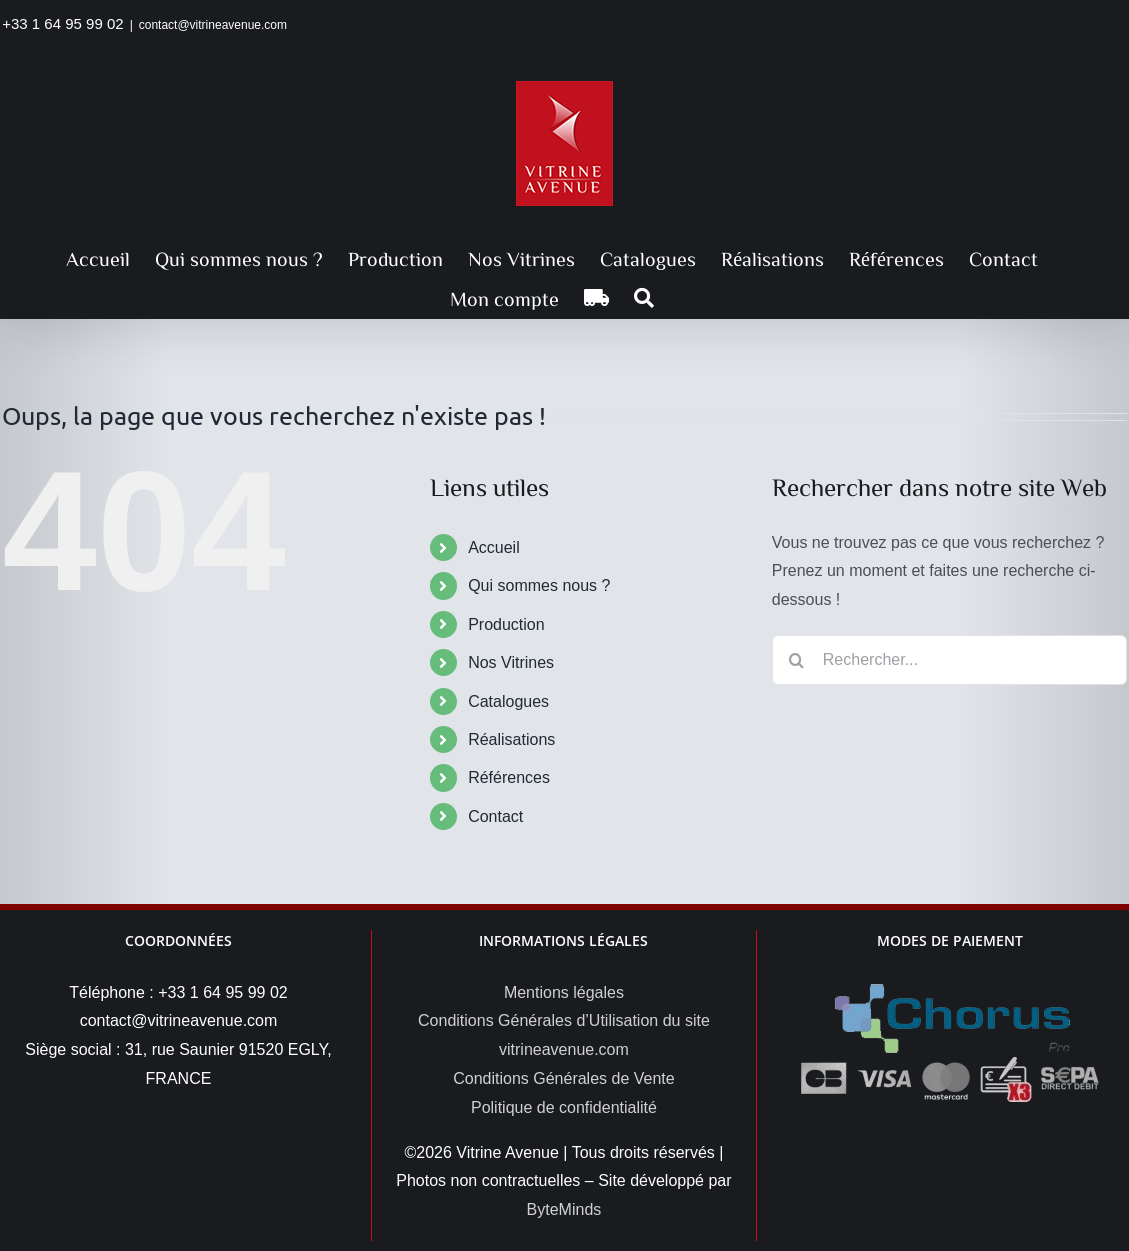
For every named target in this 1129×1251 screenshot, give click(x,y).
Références (509, 777)
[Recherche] (797, 660)
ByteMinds (564, 1209)
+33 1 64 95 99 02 (62, 23)
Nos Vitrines (511, 662)
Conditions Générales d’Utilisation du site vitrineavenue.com (564, 1035)
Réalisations (511, 739)
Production (506, 624)
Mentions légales (564, 992)
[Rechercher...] (949, 660)
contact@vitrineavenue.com (213, 25)
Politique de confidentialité (564, 1107)
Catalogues (508, 701)
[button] (644, 298)
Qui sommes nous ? (539, 585)
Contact (495, 816)
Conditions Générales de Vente (563, 1078)
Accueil (494, 547)
